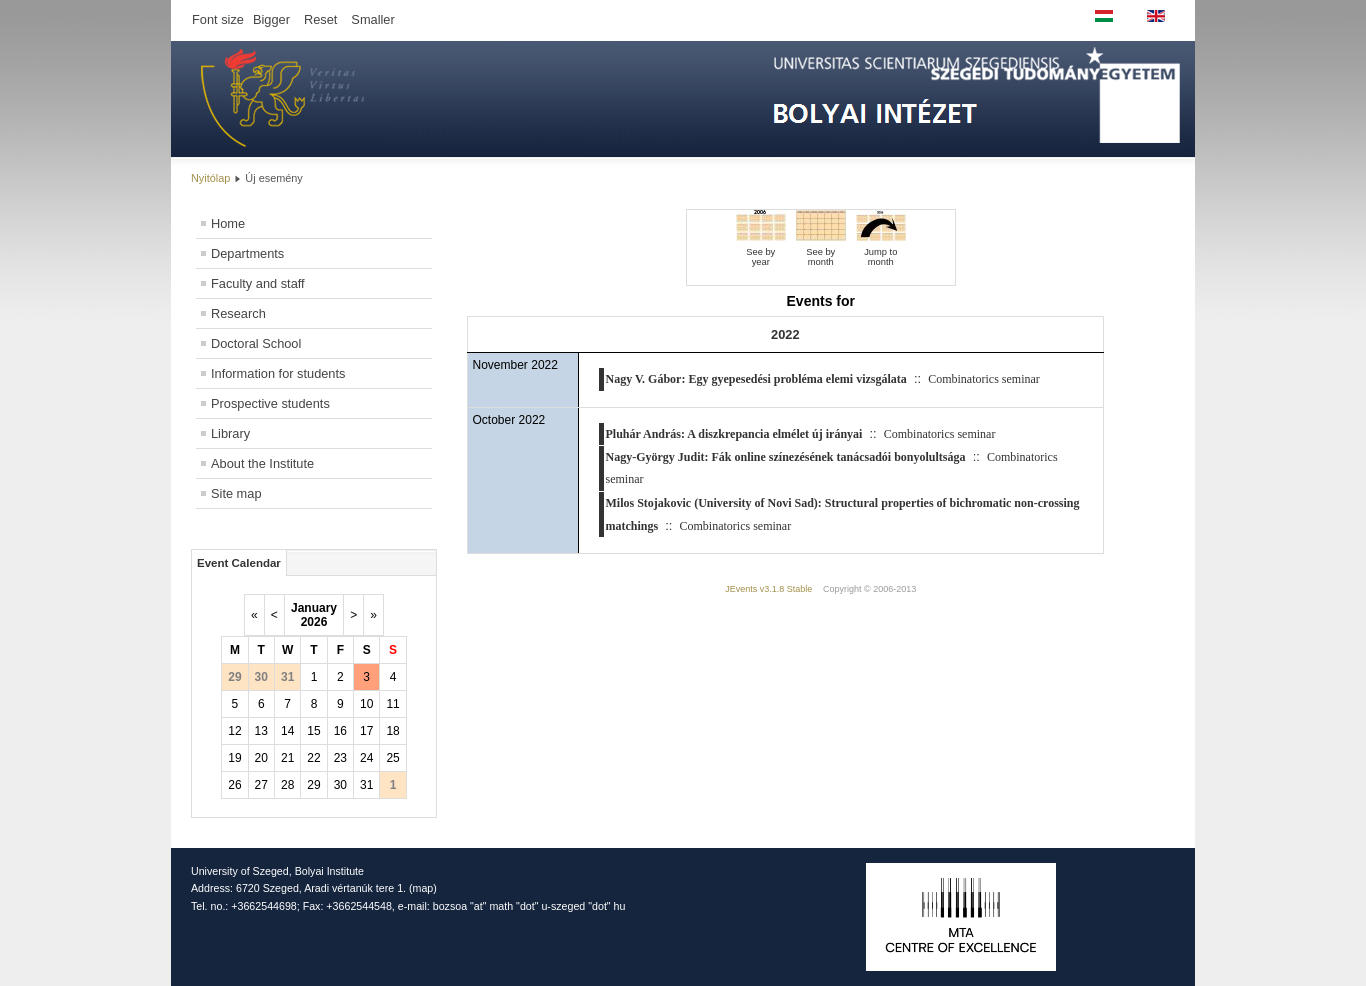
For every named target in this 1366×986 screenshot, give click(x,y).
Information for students (278, 373)
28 (287, 785)
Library (230, 433)
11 (392, 704)
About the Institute (262, 463)
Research (238, 313)
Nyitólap (210, 178)
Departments (247, 253)
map (423, 888)
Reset (320, 19)
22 (313, 758)
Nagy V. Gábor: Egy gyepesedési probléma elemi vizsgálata (756, 379)
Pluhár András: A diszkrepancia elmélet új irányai (734, 434)
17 (366, 731)
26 (234, 785)
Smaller (372, 19)
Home (228, 223)
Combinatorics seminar (984, 379)
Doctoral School (256, 343)
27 (261, 785)
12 (234, 731)
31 (366, 785)
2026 (314, 622)
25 (392, 758)
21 (287, 758)
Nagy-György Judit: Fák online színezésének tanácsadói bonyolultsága (786, 457)
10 (366, 704)
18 (392, 731)
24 (366, 758)
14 (287, 731)
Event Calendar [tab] (239, 563)
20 (261, 758)
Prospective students (270, 403)
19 (234, 758)
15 (313, 731)
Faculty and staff (258, 283)
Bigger (271, 19)
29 (313, 785)
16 (340, 731)
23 (340, 758)
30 (340, 785)
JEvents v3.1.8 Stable (768, 589)
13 (261, 731)
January (314, 608)
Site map (236, 493)
